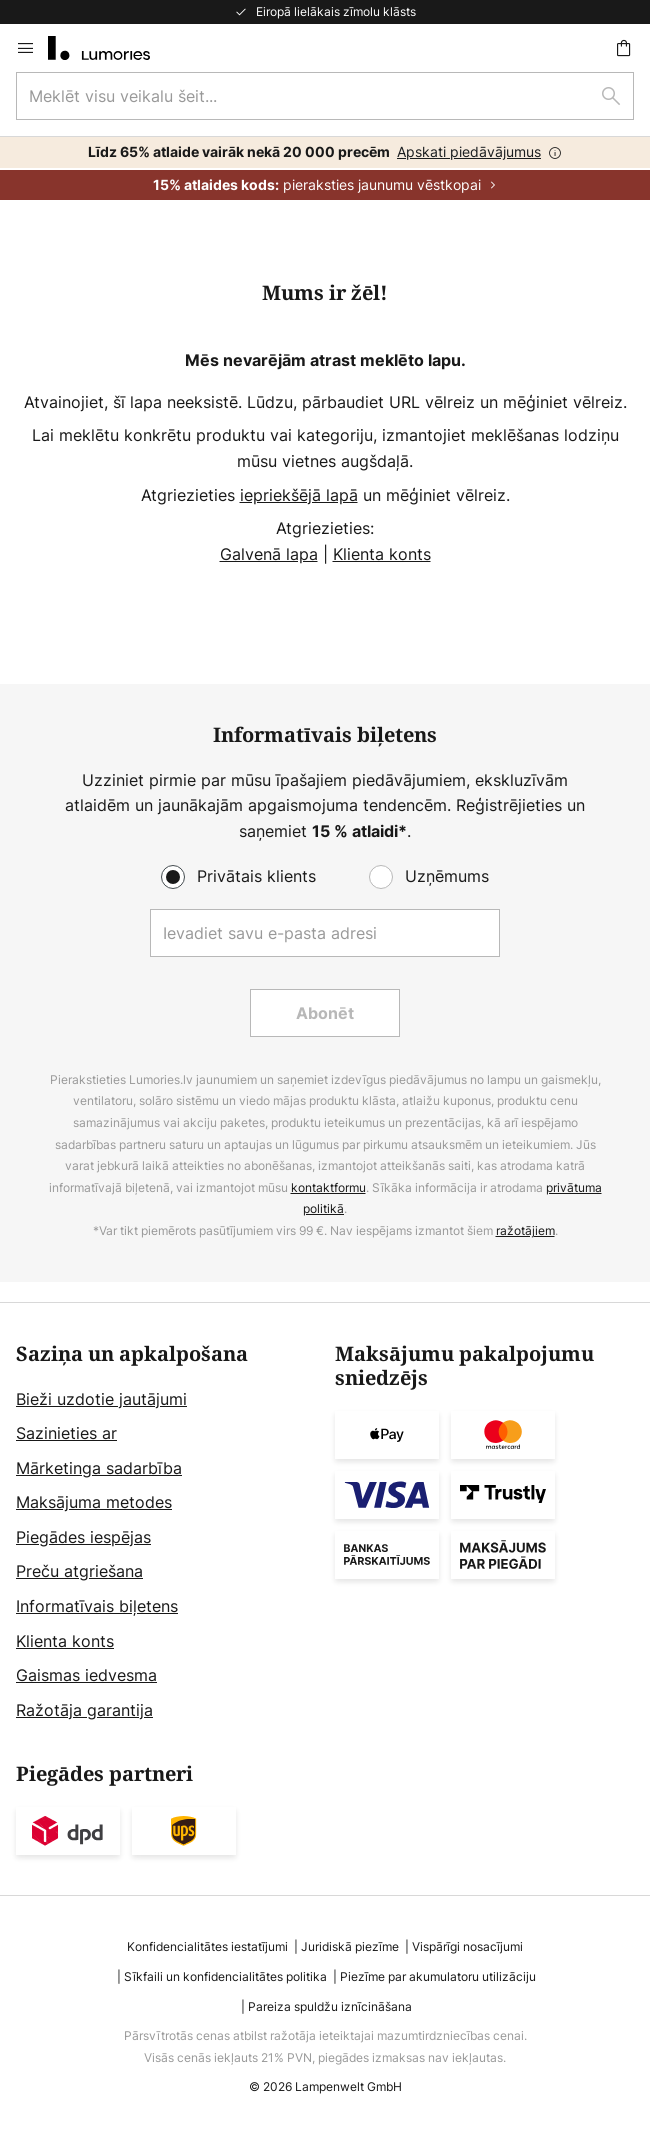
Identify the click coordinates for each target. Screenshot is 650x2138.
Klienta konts (382, 554)
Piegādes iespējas (83, 1537)
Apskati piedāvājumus (469, 151)
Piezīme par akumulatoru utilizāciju (438, 1976)
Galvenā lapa (269, 554)
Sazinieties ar (66, 1433)
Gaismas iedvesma (86, 1675)
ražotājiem (525, 1230)
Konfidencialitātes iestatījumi (207, 1946)
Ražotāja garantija (84, 1710)
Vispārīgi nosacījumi (467, 1946)
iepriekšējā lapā (299, 495)
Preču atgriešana (79, 1571)
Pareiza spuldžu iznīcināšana (330, 2006)
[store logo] (111, 48)
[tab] (165, 1533)
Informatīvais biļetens (97, 1606)
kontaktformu (328, 1187)
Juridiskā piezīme (350, 1946)
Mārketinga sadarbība (99, 1468)
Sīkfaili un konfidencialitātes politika (225, 1976)
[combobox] (325, 96)
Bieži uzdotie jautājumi (101, 1399)
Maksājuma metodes (94, 1502)
